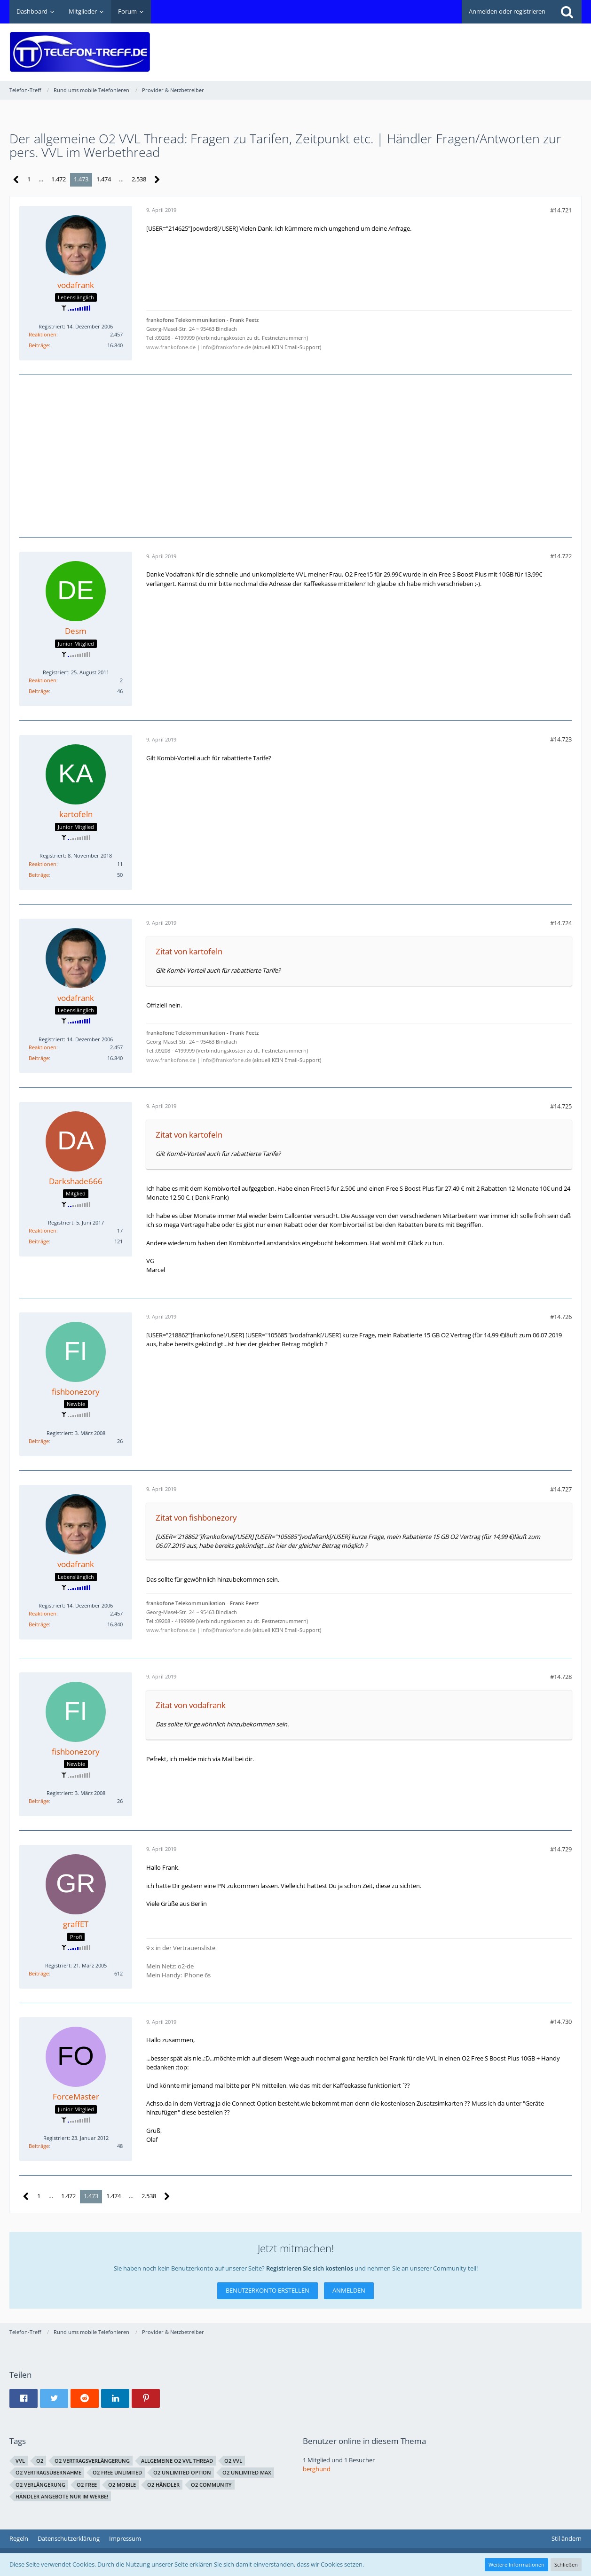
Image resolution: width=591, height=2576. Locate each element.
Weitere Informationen (516, 2564)
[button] (23, 2398)
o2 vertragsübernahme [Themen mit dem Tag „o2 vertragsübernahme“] (48, 2472)
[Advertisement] (410, 45)
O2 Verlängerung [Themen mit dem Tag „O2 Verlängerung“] (40, 2484)
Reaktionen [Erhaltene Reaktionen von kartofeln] (42, 863)
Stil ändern (567, 2538)
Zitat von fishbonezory (196, 1517)
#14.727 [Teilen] (561, 1489)
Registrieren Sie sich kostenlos (309, 2268)
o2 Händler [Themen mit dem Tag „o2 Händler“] (163, 2484)
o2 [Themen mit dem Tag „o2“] (39, 2460)
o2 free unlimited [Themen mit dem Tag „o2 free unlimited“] (117, 2472)
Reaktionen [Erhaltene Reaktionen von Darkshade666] (42, 1230)
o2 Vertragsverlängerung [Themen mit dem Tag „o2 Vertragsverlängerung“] (92, 2460)
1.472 (58, 179)
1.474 (103, 179)
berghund (317, 2469)
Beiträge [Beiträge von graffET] (39, 1973)
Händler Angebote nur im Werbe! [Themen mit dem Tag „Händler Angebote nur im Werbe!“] (62, 2496)
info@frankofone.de (226, 347)
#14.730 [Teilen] (561, 2021)
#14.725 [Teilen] (561, 1106)
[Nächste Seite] (157, 180)
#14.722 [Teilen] (561, 556)
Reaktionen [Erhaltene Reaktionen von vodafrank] (42, 334)
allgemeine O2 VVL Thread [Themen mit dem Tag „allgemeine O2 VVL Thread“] (177, 2460)
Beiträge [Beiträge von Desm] (39, 691)
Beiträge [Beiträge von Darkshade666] (39, 1241)
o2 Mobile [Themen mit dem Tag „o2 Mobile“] (122, 2484)
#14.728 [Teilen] (561, 1676)
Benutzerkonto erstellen (267, 2290)
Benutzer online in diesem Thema (364, 2440)
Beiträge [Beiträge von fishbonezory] (39, 1440)
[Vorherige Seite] (16, 180)
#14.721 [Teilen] (561, 210)
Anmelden (348, 2290)
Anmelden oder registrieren (507, 11)
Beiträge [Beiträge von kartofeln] (39, 874)
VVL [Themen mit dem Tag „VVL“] (20, 2460)
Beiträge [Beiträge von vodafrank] (39, 345)
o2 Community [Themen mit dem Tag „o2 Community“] (211, 2484)
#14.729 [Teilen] (561, 1849)
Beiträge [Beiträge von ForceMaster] (39, 2145)
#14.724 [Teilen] (561, 923)
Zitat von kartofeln (189, 951)
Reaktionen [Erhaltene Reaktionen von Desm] (42, 680)
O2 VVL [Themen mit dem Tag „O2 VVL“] (233, 2460)
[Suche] (567, 11)
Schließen (566, 2564)
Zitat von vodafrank (191, 1705)
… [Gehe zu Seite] (41, 179)
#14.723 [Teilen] (561, 739)
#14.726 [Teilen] (561, 1316)
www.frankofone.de (171, 347)
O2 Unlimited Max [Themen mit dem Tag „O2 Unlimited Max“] (246, 2472)
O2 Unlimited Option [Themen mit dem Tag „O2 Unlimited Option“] (182, 2472)
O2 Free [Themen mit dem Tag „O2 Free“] (87, 2484)
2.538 (139, 179)
